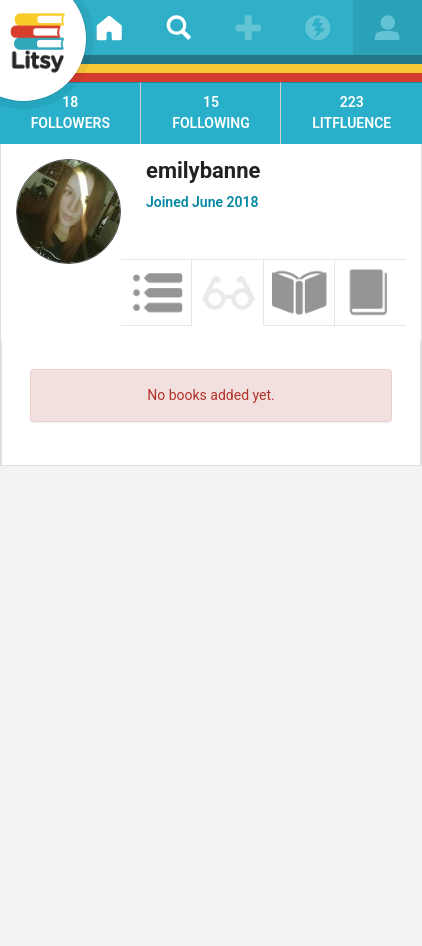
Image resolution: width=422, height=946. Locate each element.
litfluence (351, 111)
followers (70, 111)
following (211, 111)
